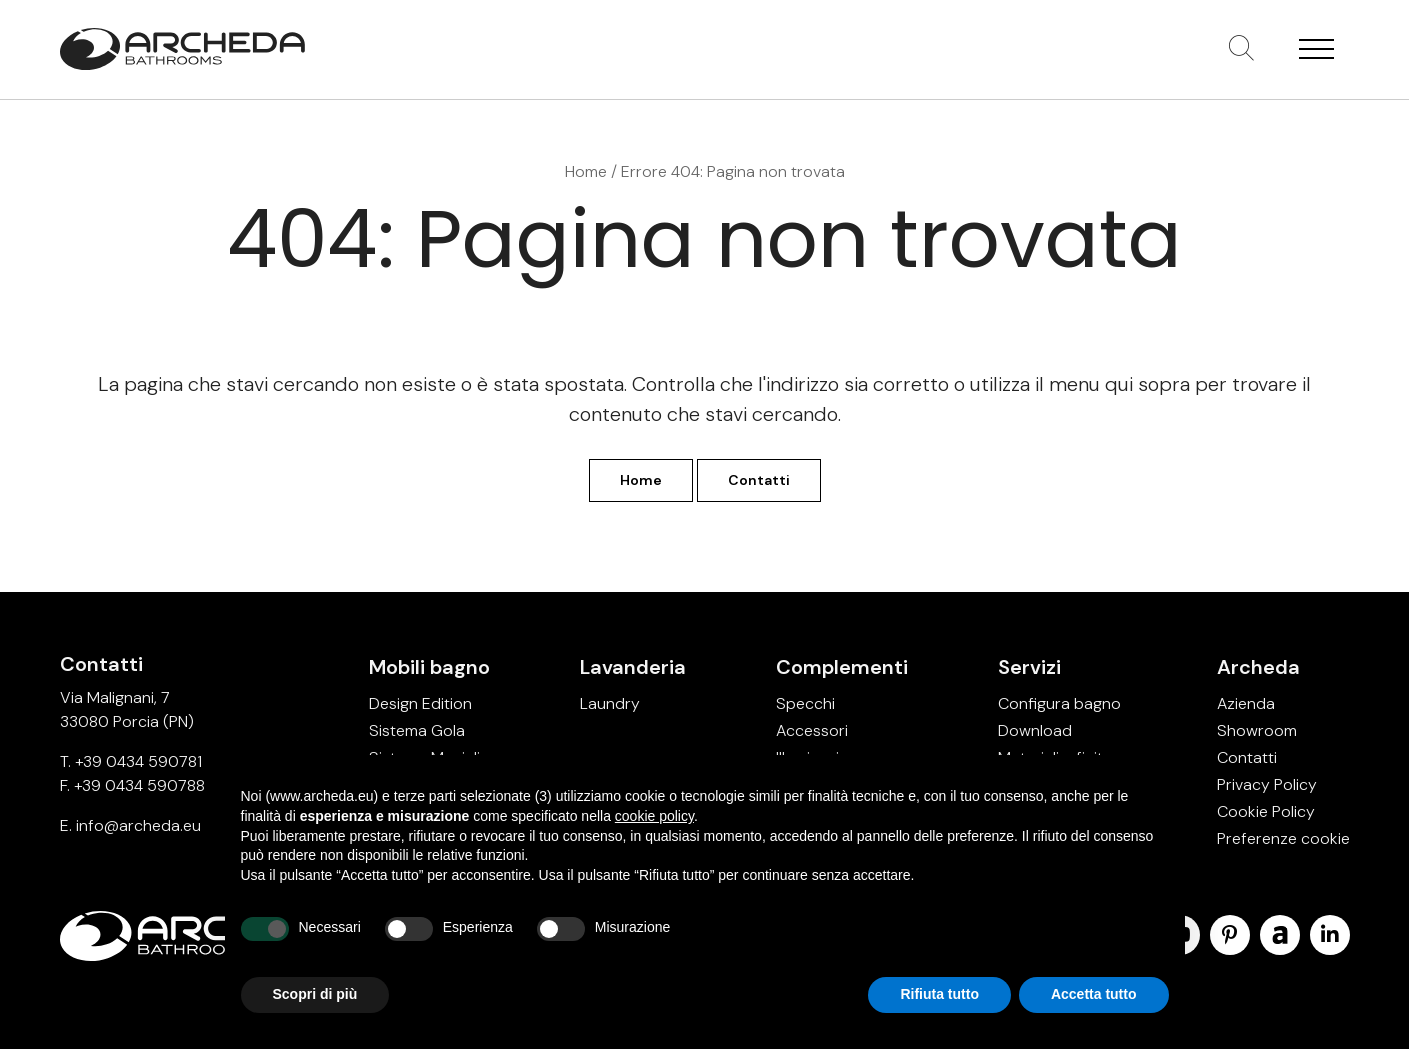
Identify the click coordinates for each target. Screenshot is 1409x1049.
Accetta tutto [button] (1094, 994)
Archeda (1258, 667)
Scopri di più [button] (315, 994)
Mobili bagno (429, 667)
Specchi (805, 703)
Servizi (1029, 667)
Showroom (1257, 730)
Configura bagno (1059, 703)
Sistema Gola (417, 730)
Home (586, 171)
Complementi (842, 667)
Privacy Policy (1267, 784)
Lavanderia (633, 667)
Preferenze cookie (1283, 838)
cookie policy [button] (654, 816)
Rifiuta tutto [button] (939, 994)
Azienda (1246, 703)
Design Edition (420, 703)
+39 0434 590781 (138, 761)
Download (1035, 730)
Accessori (812, 730)
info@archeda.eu (138, 825)
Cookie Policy (1266, 811)
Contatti (759, 480)
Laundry (610, 703)
